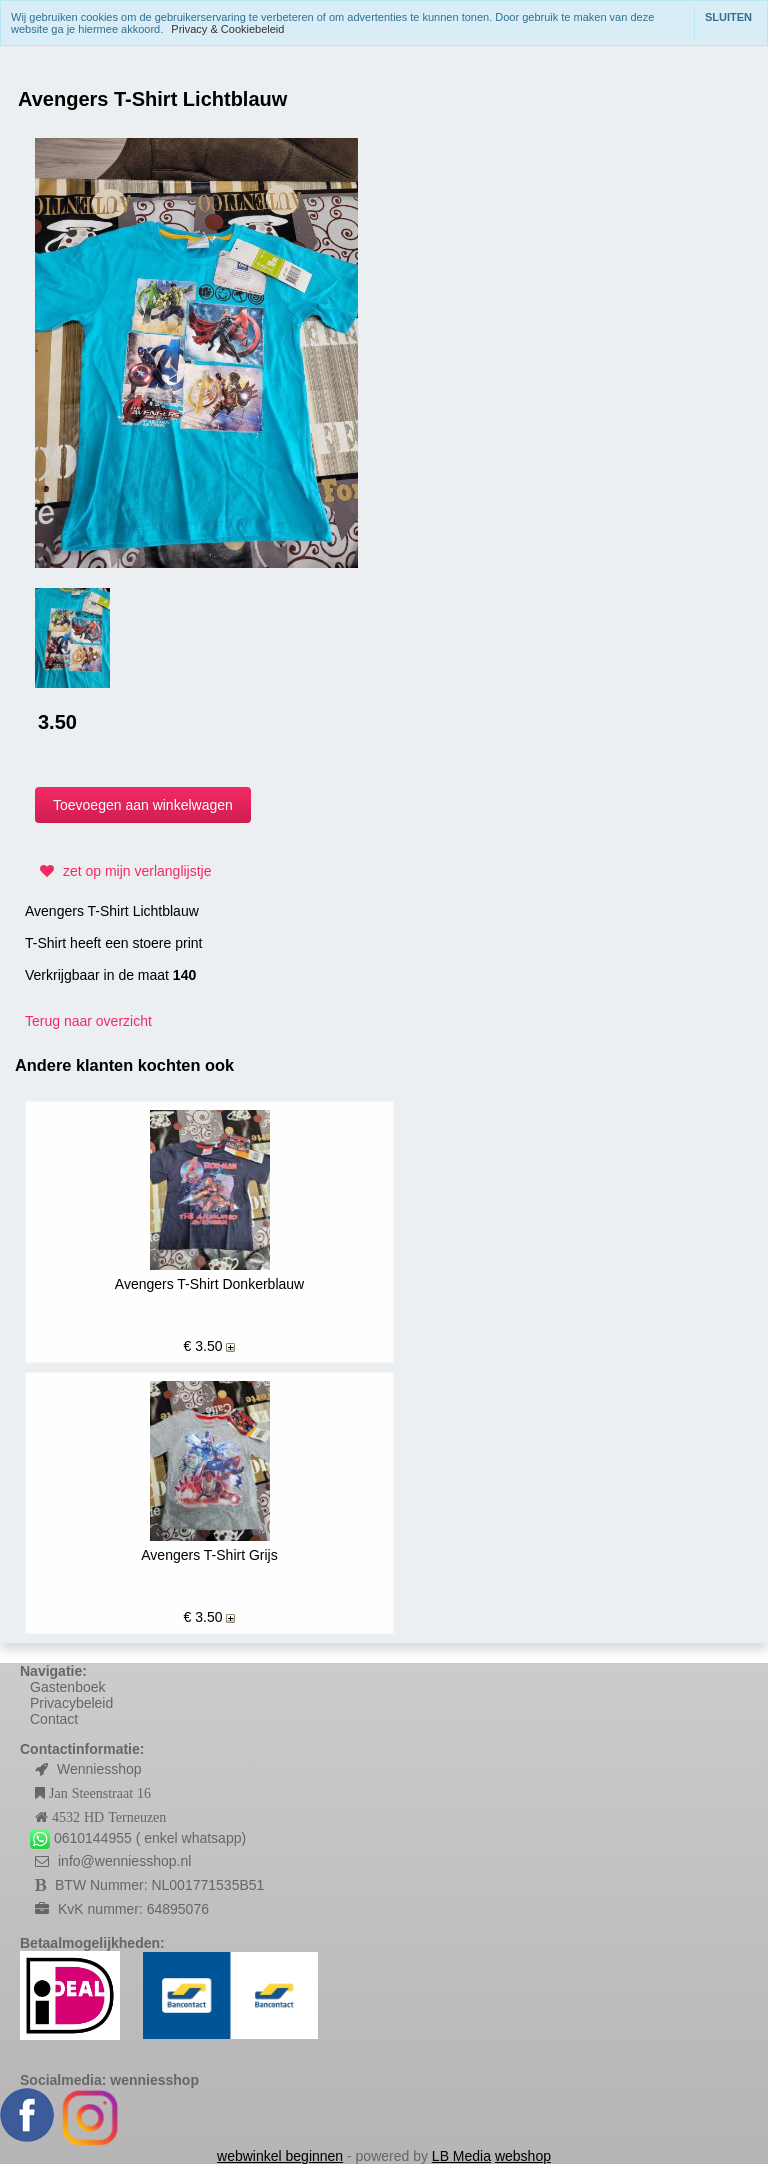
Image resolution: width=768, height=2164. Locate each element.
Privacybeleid (71, 1703)
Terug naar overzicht (88, 1021)
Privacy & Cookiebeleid (227, 29)
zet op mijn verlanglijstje (123, 871)
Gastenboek (68, 1687)
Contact (54, 1719)
